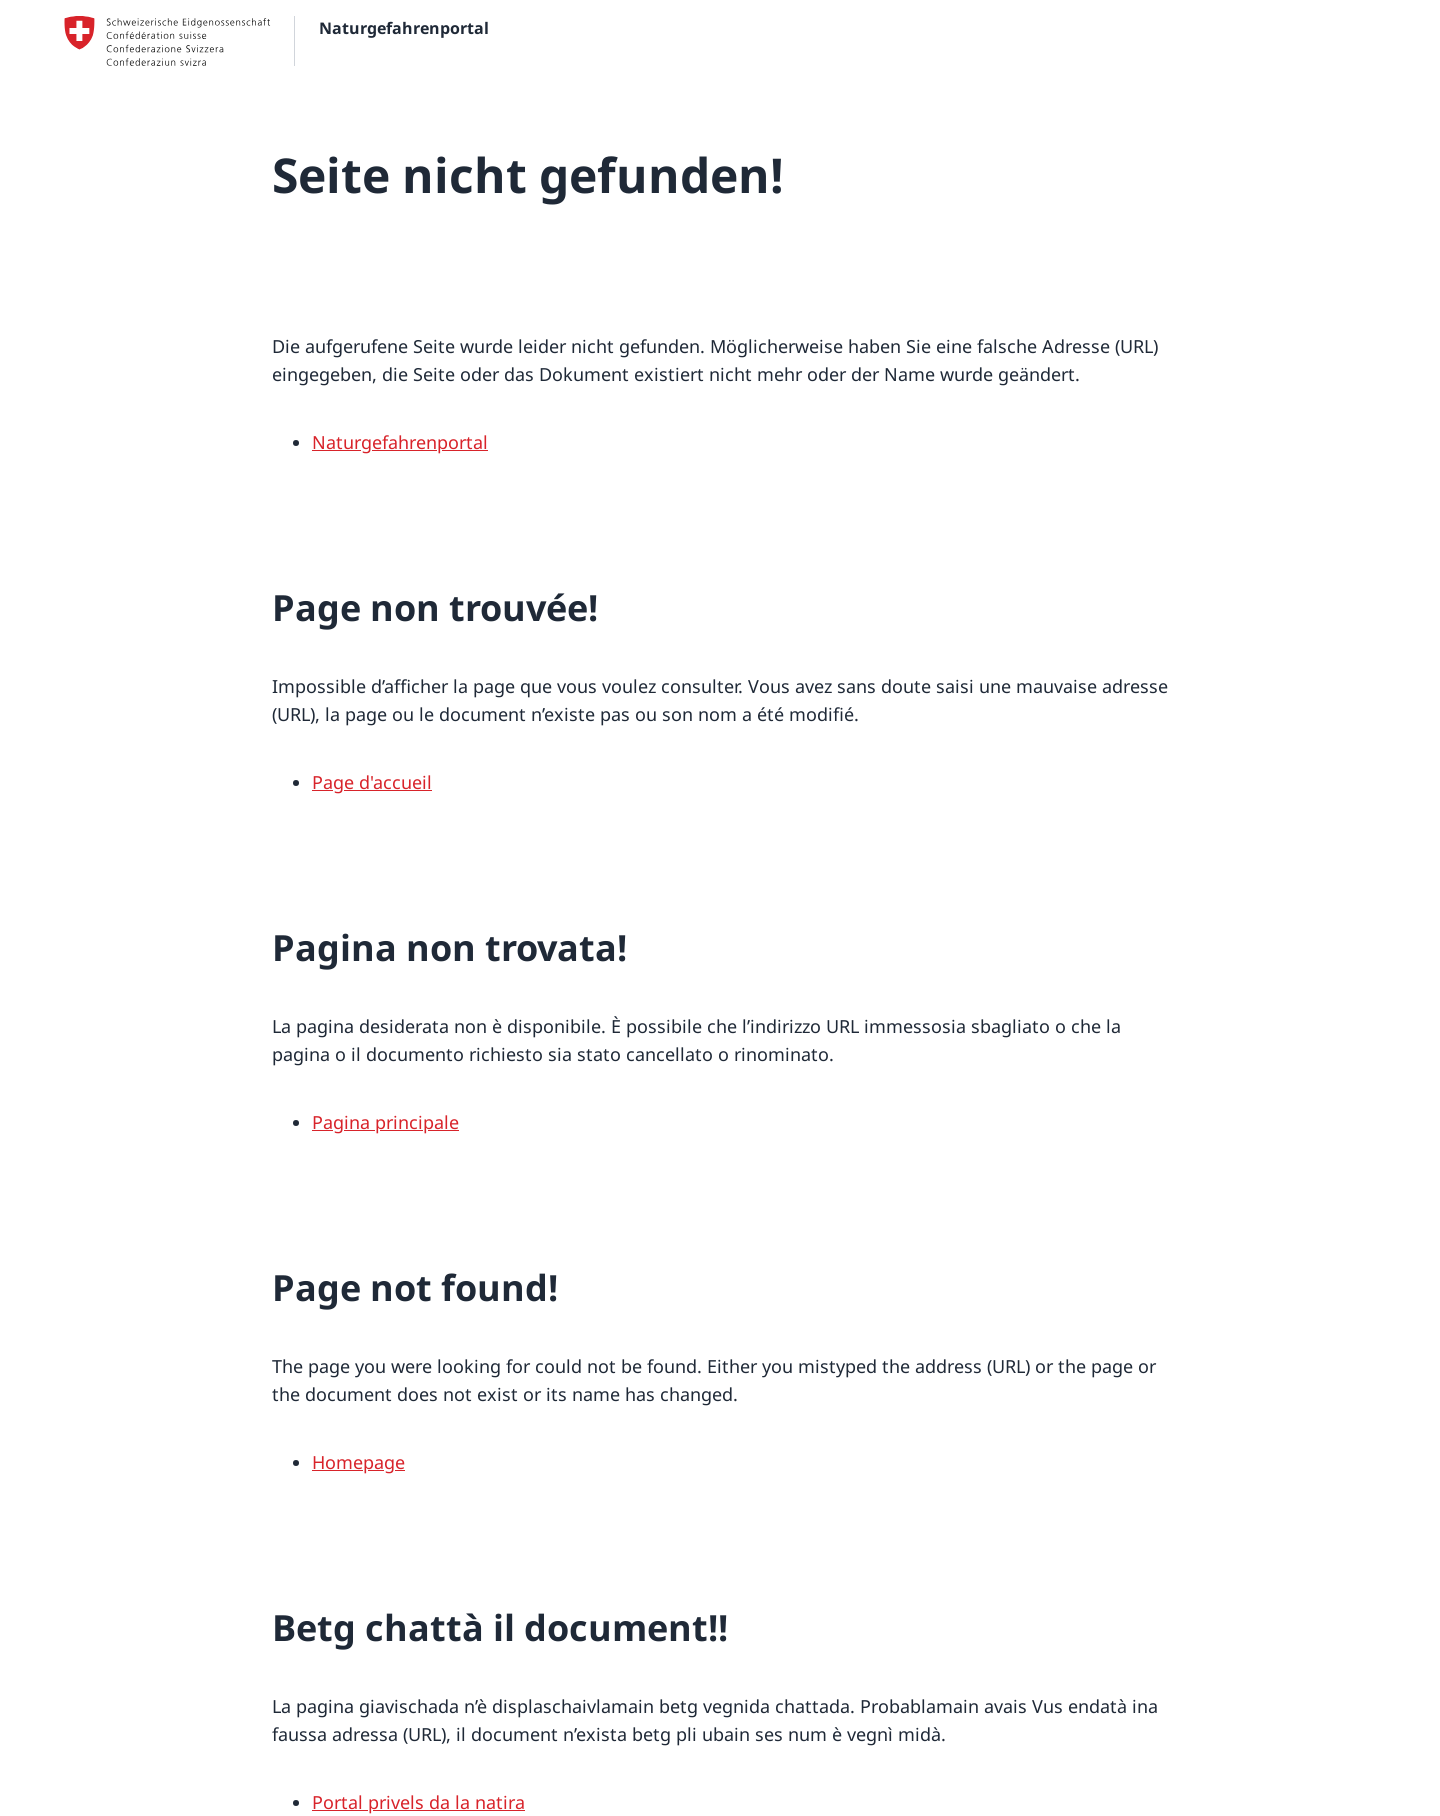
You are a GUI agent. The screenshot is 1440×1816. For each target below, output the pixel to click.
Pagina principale (385, 1122)
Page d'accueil (372, 782)
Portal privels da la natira (418, 1802)
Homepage (358, 1462)
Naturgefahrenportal (400, 442)
